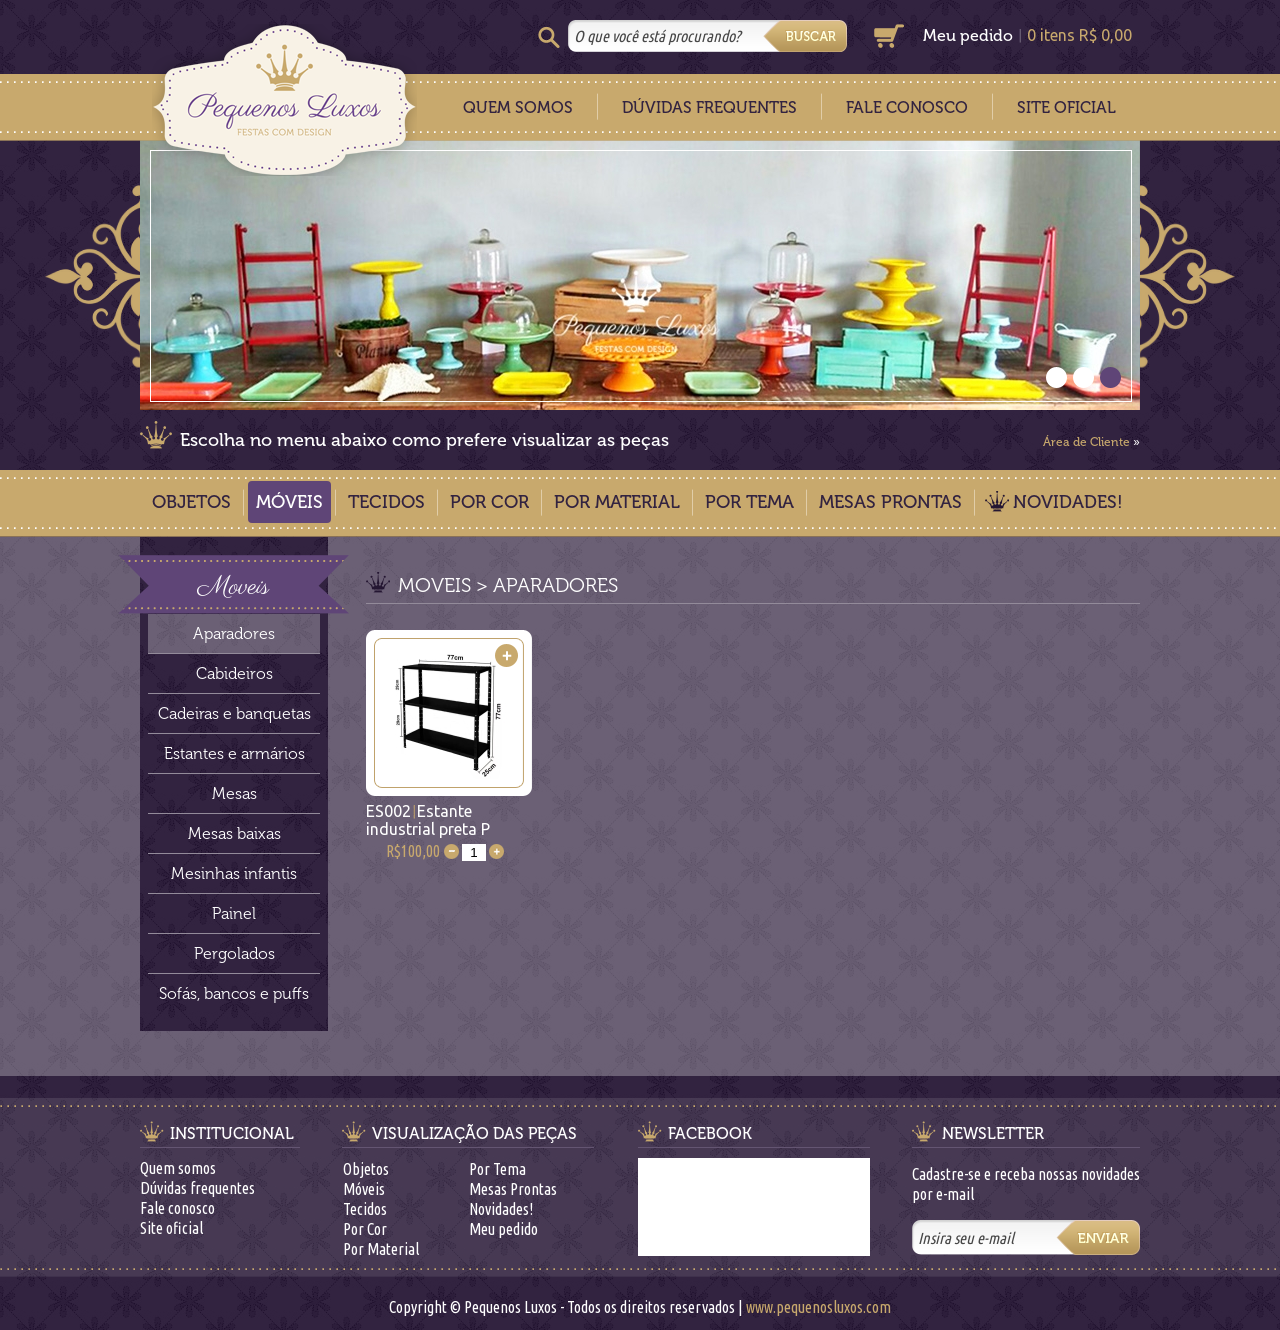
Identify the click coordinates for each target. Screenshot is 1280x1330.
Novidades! (1068, 502)
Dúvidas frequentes (197, 1188)
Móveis (289, 502)
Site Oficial (1066, 107)
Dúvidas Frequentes (709, 107)
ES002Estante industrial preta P (428, 820)
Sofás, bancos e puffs (234, 993)
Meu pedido (968, 35)
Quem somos (178, 1168)
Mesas (234, 793)
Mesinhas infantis (234, 873)
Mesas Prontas (890, 502)
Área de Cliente (1086, 442)
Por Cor (489, 502)
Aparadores (234, 633)
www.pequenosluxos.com (818, 1307)
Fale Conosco (907, 107)
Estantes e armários (234, 753)
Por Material (617, 502)
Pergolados (234, 953)
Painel (234, 913)
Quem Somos (518, 107)
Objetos (191, 502)
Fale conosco (177, 1208)
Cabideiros (234, 673)
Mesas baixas (234, 833)
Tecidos (386, 502)
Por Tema (749, 502)
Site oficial (171, 1228)
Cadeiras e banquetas (234, 713)
